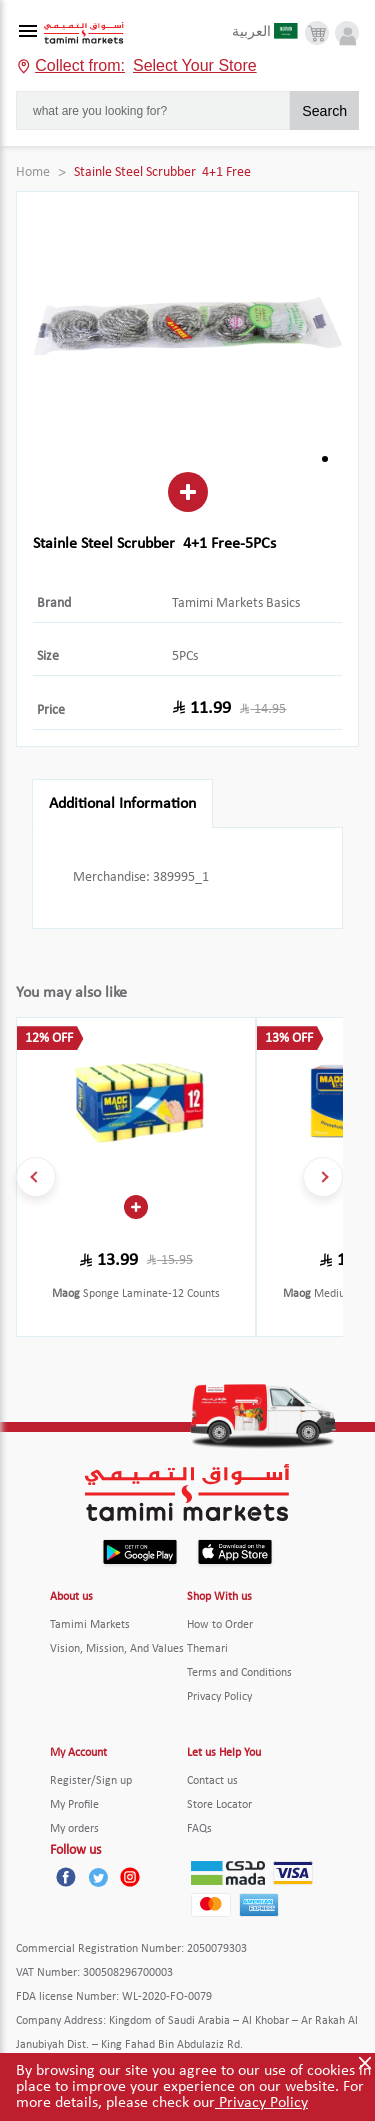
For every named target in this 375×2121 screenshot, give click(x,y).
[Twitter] (98, 1877)
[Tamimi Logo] (84, 33)
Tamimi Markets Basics (236, 603)
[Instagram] (130, 1877)
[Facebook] (66, 1877)
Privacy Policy (261, 2103)
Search (324, 111)
